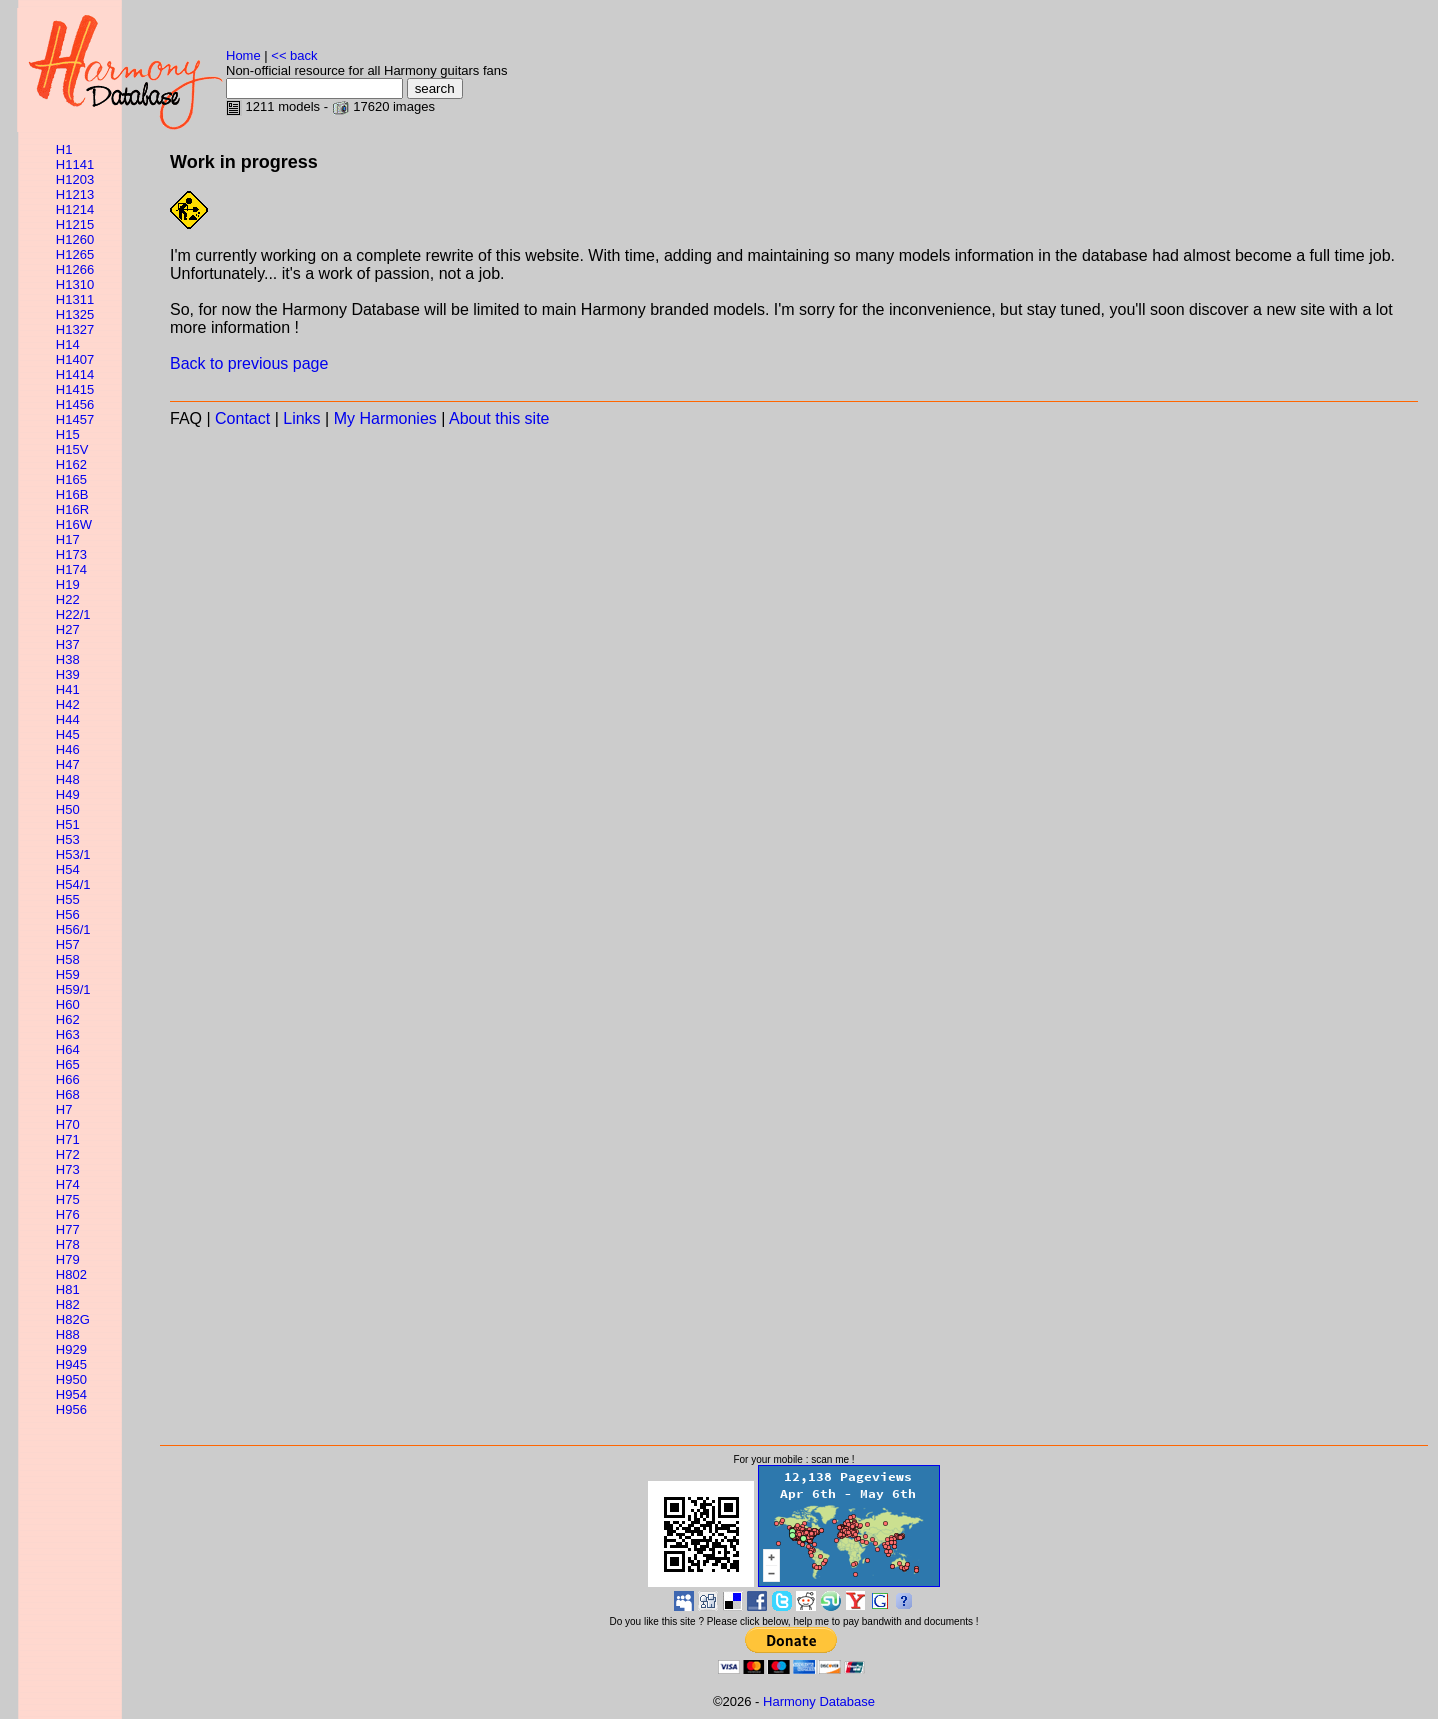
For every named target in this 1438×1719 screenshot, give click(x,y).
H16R (72, 509)
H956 (71, 1409)
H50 (68, 809)
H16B (72, 494)
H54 (68, 869)
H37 (68, 644)
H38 (68, 659)
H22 (68, 599)
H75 (68, 1199)
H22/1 (73, 614)
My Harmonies (385, 418)
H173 (71, 554)
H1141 (75, 164)
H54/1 (73, 884)
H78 (68, 1244)
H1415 (75, 389)
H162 (71, 464)
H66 (68, 1079)
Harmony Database (819, 1701)
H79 (68, 1259)
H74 (68, 1184)
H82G (73, 1319)
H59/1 (73, 989)
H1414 (75, 374)
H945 (71, 1364)
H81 (68, 1289)
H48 (68, 779)
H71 (68, 1139)
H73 (68, 1169)
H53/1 (73, 854)
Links (301, 418)
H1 (64, 149)
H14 (68, 344)
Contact (242, 418)
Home (243, 55)
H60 (68, 1004)
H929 (71, 1349)
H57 (68, 944)
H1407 (75, 359)
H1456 (75, 404)
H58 (68, 959)
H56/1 (73, 929)
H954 (71, 1394)
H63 (68, 1034)
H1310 (75, 284)
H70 (68, 1124)
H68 (68, 1094)
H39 (68, 674)
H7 (64, 1109)
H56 (68, 914)
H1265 (75, 254)
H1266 (75, 269)
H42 (68, 704)
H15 (68, 434)
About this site (499, 418)
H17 (68, 539)
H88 (68, 1334)
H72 (68, 1154)
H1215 (75, 224)
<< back (294, 55)
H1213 (75, 194)
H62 (68, 1019)
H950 (71, 1379)
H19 (68, 584)
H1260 (75, 239)
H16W (74, 524)
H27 (68, 629)
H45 (68, 734)
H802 (71, 1274)
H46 (68, 749)
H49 (68, 794)
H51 (68, 824)
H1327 (75, 329)
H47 (68, 764)
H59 (68, 974)
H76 (68, 1214)
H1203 (75, 179)
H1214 (75, 209)
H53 (68, 839)
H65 (68, 1064)
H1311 (75, 299)
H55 (68, 899)
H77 (68, 1229)
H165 (71, 479)
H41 (68, 689)
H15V (72, 449)
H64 (68, 1049)
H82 (68, 1304)
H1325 (75, 314)
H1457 (75, 419)
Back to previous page (249, 363)
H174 (71, 569)
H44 (68, 719)
